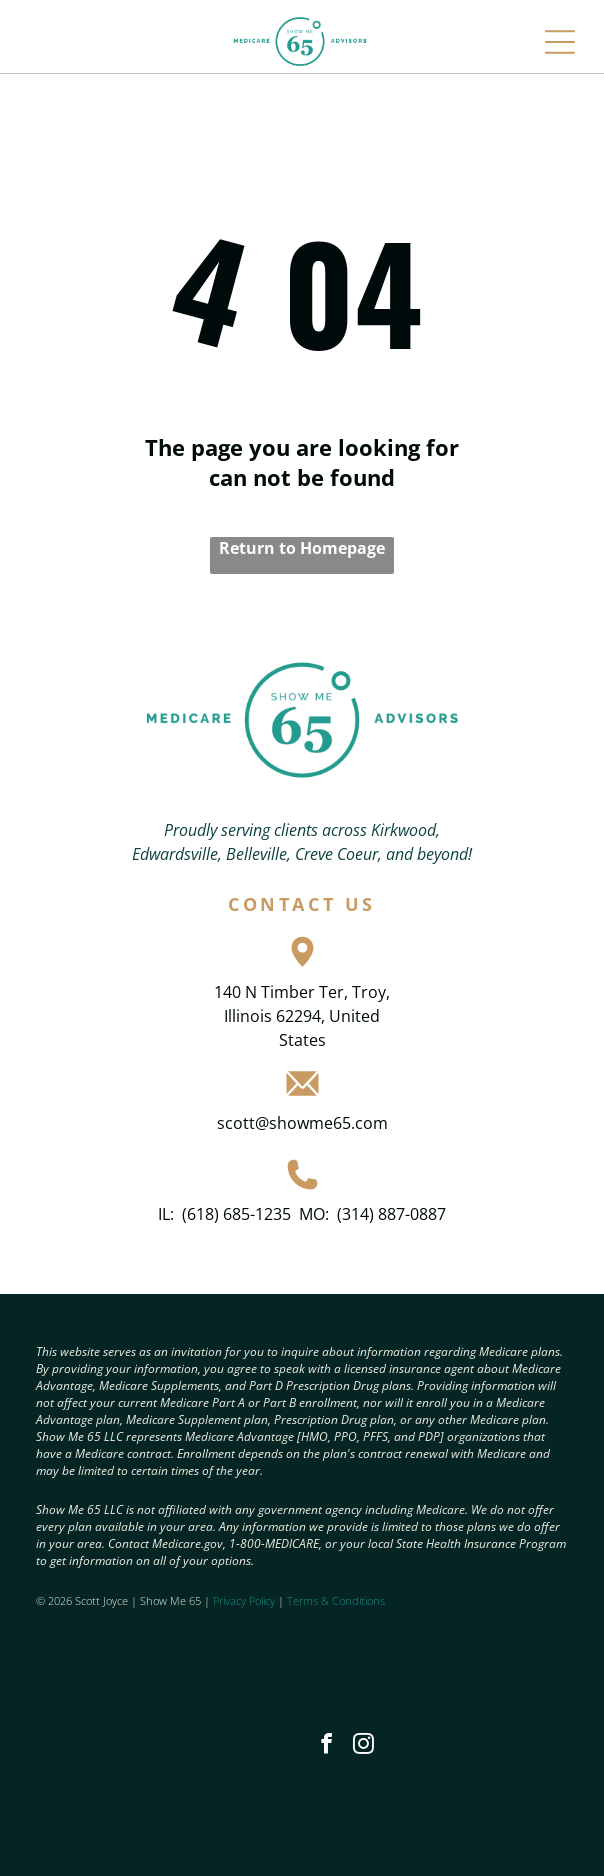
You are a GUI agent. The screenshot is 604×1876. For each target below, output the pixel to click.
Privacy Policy (244, 1600)
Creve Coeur (336, 854)
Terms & (308, 1600)
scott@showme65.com (302, 1123)
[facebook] (327, 1746)
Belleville (256, 854)
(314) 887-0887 (391, 1214)
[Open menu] (560, 42)
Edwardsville (175, 854)
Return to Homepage (302, 548)
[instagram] (364, 1746)
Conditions (358, 1600)
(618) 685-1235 (236, 1214)
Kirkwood (403, 830)
